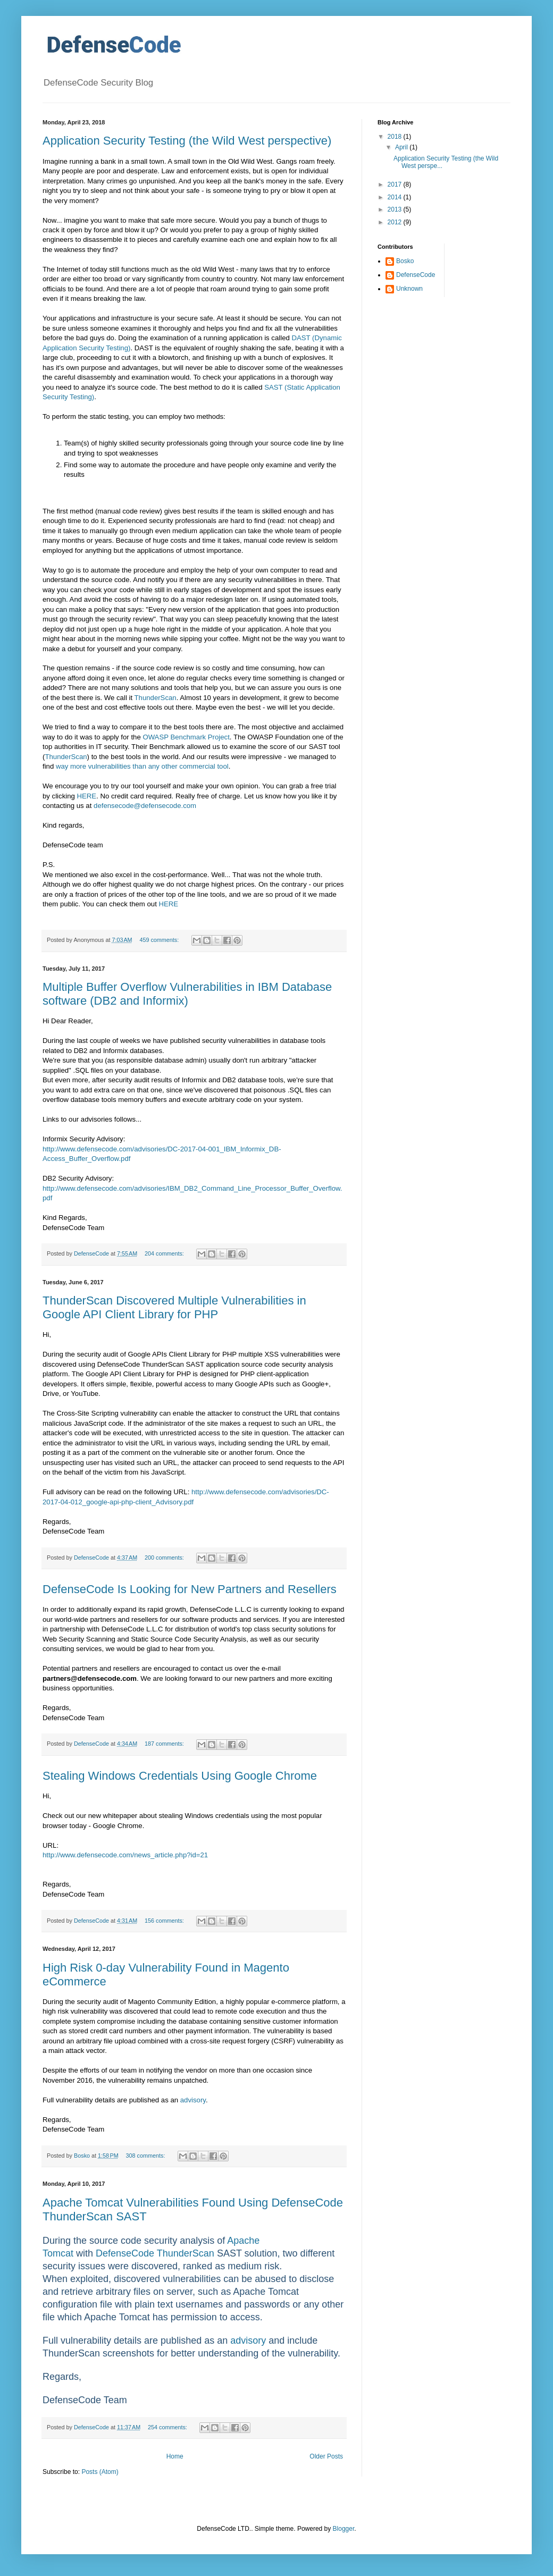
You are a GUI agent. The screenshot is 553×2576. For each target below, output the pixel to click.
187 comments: (165, 1743)
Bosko (405, 261)
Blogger (344, 2528)
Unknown (409, 288)
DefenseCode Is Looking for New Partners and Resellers (190, 1589)
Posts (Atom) (99, 2472)
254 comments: (168, 2427)
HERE (87, 796)
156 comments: (165, 1920)
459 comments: (159, 940)
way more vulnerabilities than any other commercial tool (142, 766)
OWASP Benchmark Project (186, 737)
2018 (396, 136)
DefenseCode (415, 275)
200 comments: (165, 1557)
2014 (396, 197)
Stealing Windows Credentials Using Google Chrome (180, 1775)
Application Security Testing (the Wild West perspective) (187, 140)
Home (174, 2456)
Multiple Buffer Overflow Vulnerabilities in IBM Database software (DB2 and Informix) (187, 993)
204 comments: (165, 1253)
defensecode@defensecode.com (145, 806)
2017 (396, 184)
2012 (396, 222)
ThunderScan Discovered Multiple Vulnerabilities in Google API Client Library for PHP (174, 1307)
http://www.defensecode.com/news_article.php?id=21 (125, 1855)
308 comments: (146, 2155)
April (402, 147)
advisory (193, 2100)
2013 (396, 209)
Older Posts (326, 2456)
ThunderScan (156, 698)
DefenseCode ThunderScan (155, 2253)
